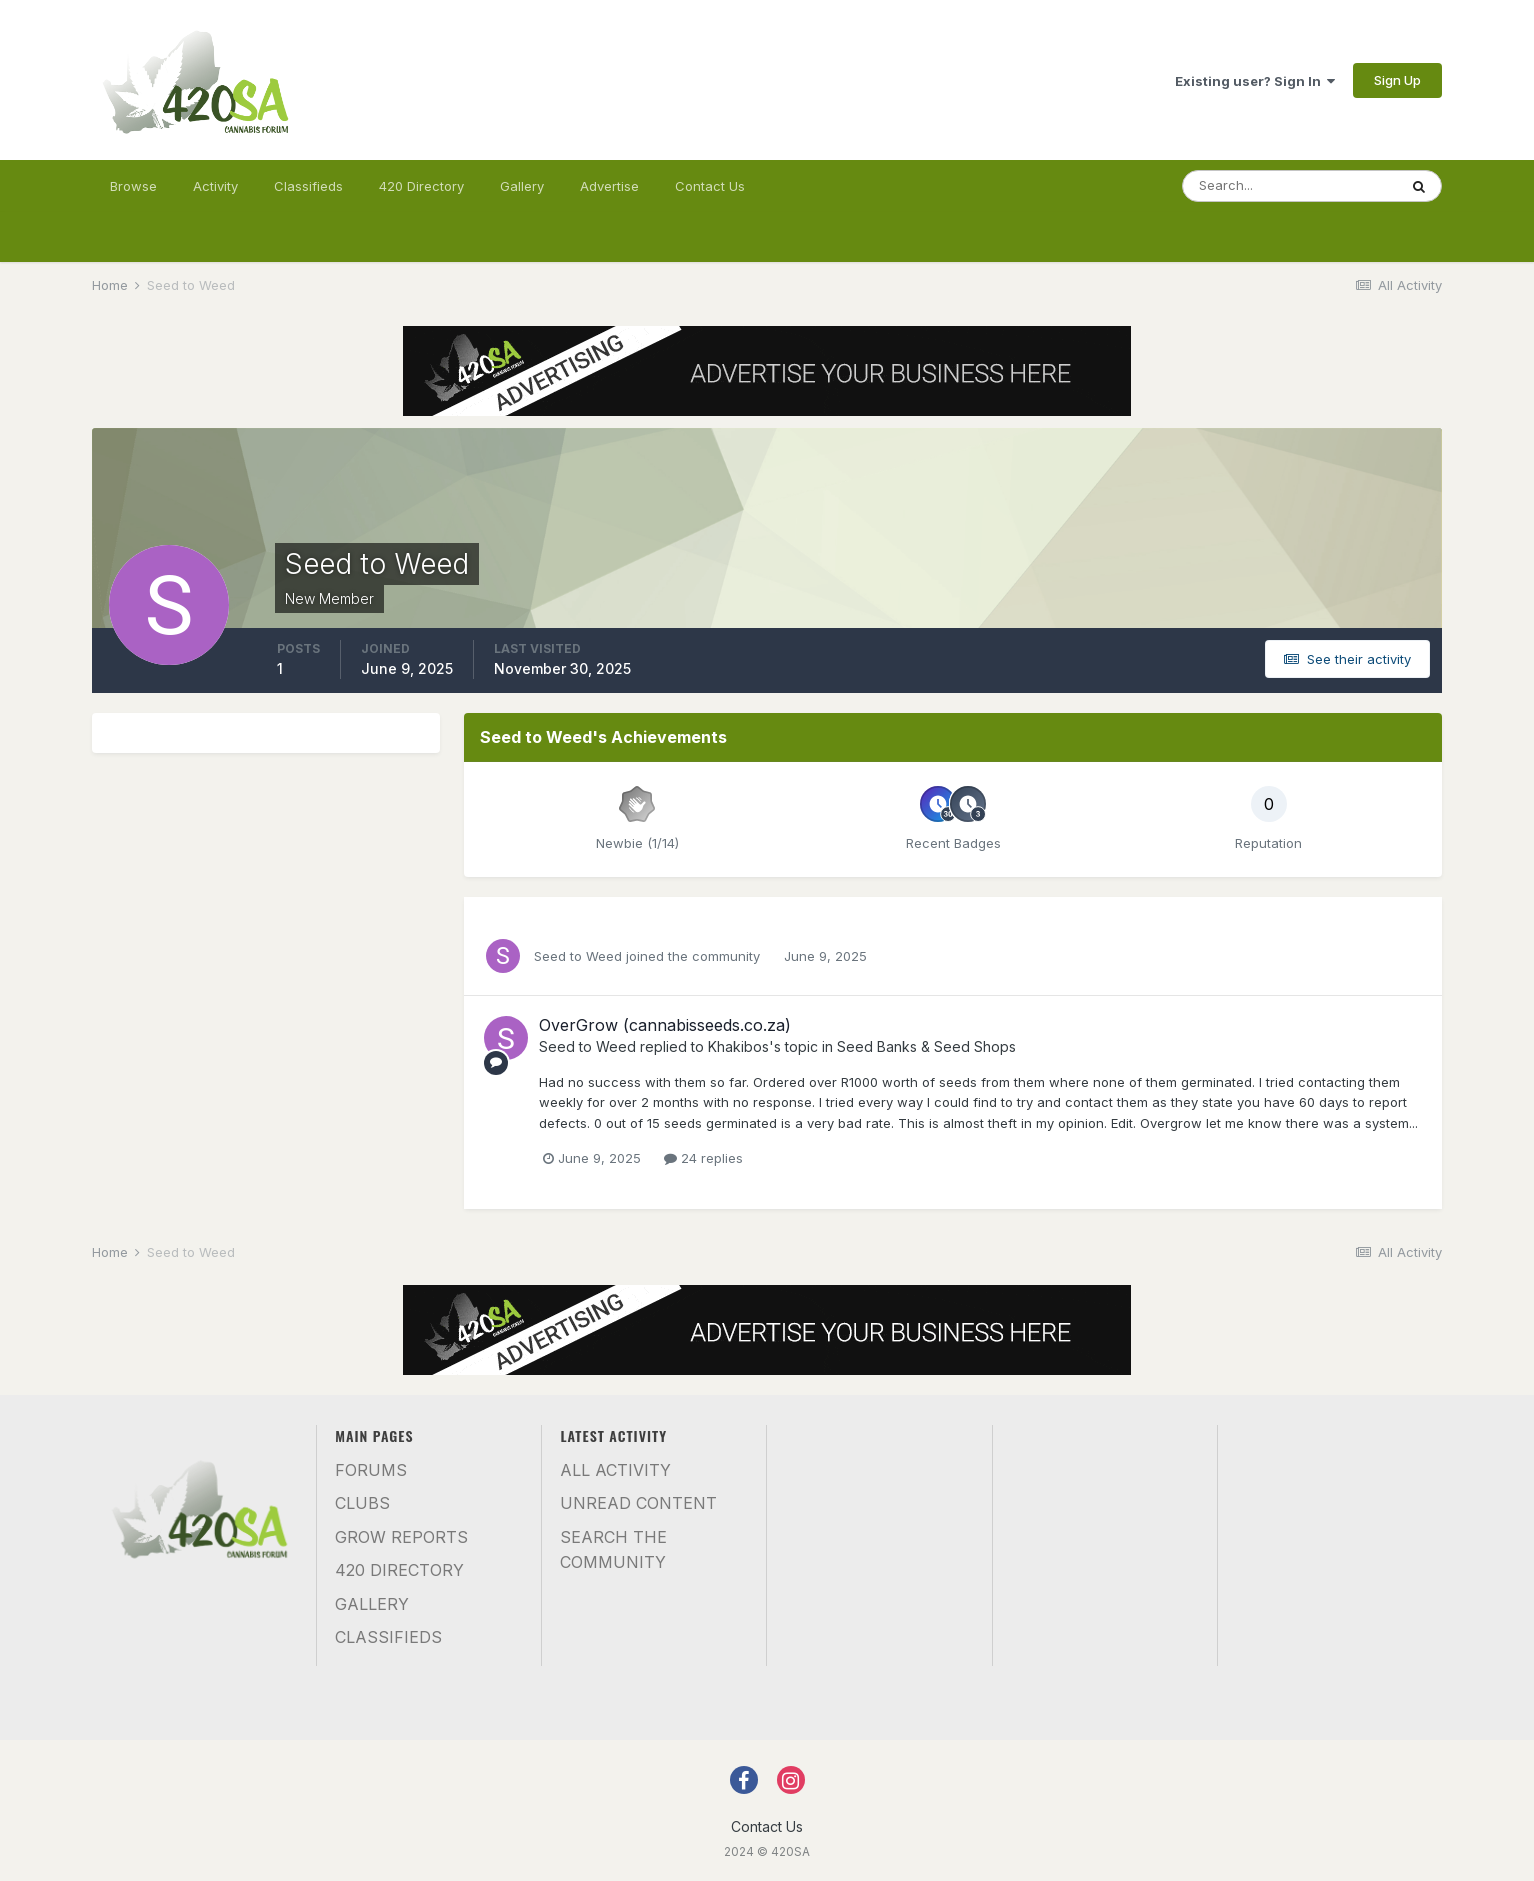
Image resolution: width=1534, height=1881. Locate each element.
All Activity (615, 1470)
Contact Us (710, 186)
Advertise (609, 186)
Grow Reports (401, 1537)
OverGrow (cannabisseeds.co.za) (665, 1025)
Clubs (362, 1503)
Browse (133, 186)
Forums (371, 1470)
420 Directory (421, 186)
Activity (215, 186)
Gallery (522, 186)
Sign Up (1397, 80)
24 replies (703, 1158)
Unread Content (638, 1503)
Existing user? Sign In (1255, 81)
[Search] (1290, 186)
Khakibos (738, 1046)
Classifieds (308, 186)
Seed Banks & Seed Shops (926, 1046)
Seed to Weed (578, 956)
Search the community (613, 1550)
